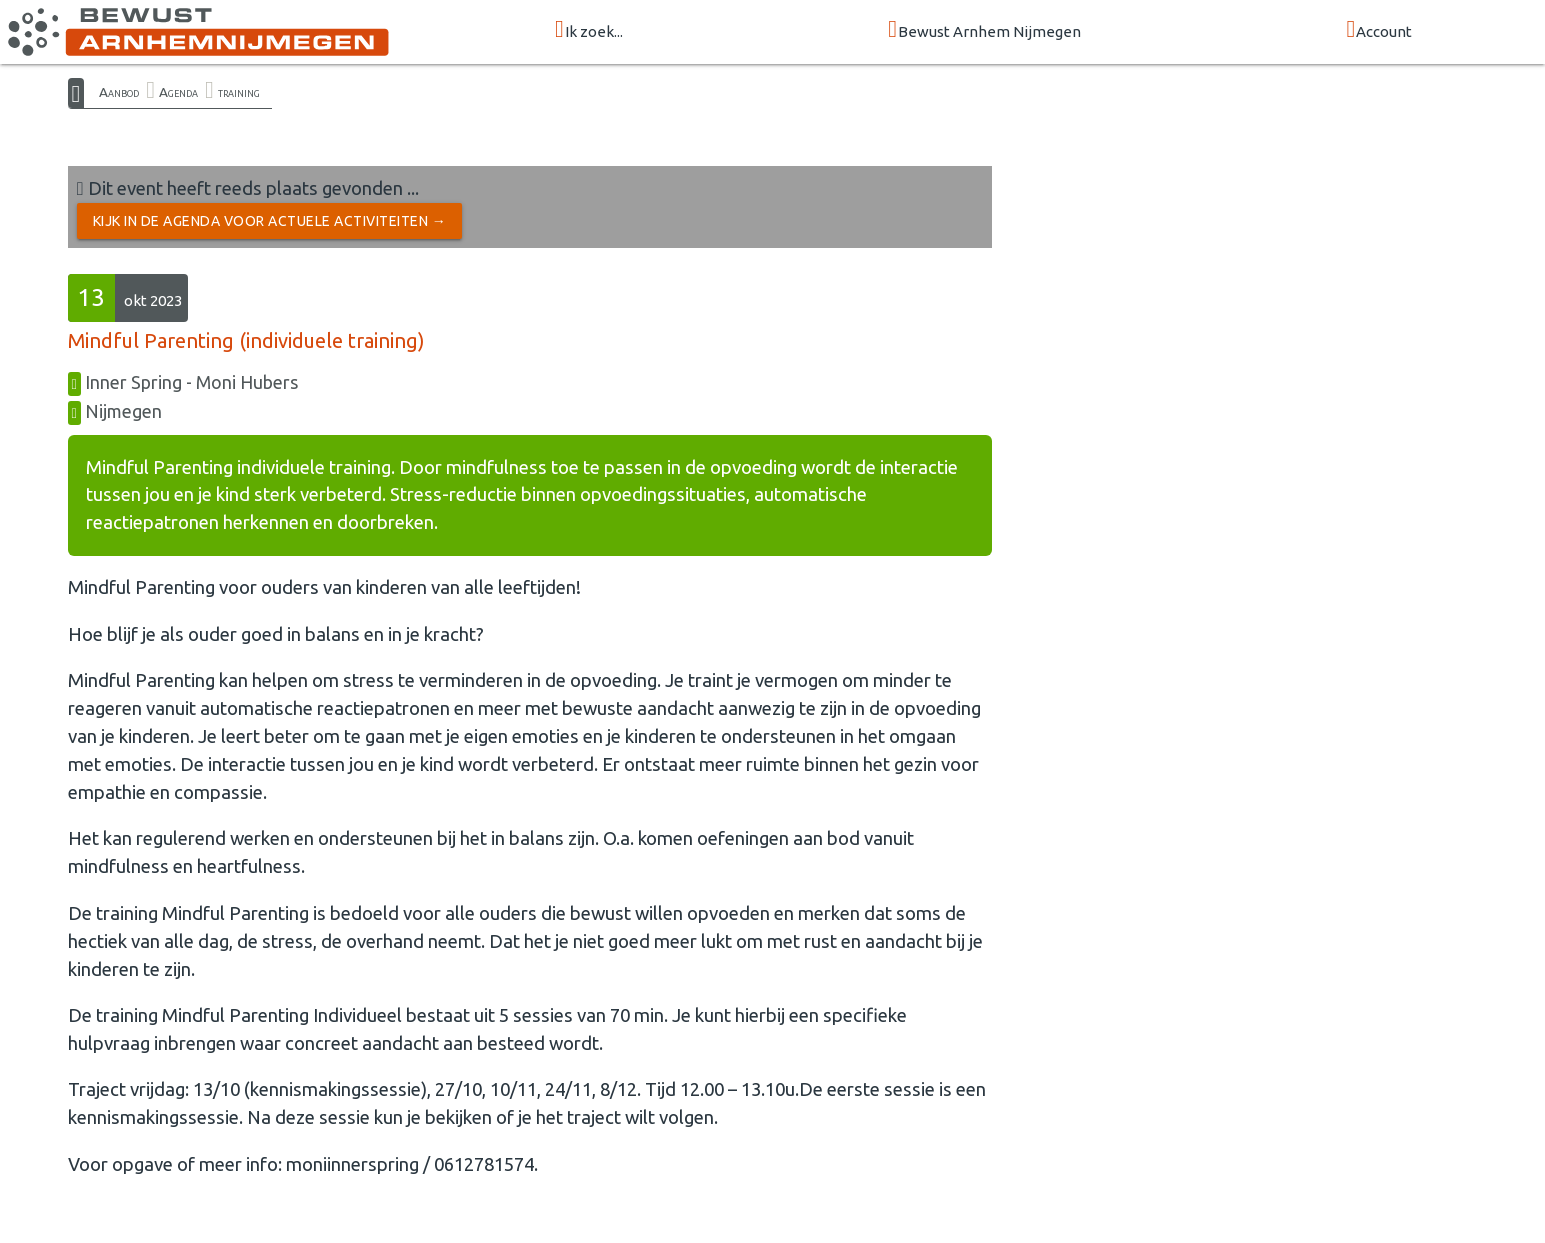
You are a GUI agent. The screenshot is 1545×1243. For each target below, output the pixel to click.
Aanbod (119, 92)
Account (1379, 30)
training (239, 92)
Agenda (178, 92)
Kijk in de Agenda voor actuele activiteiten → (270, 221)
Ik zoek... (589, 30)
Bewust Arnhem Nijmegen (984, 30)
